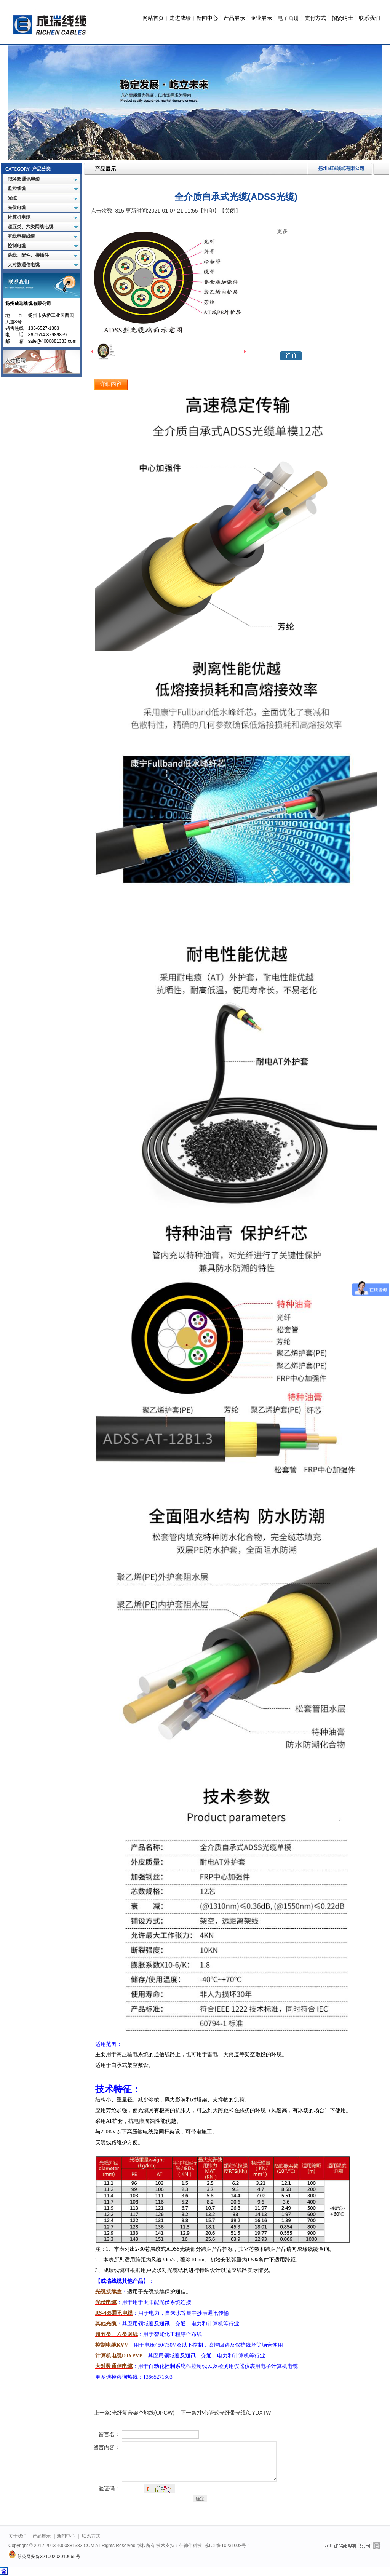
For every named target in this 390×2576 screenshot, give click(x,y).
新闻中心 (207, 18)
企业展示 (261, 18)
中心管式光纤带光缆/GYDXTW (234, 2413)
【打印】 (208, 211)
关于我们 (17, 2536)
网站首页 (153, 18)
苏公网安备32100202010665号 (44, 2556)
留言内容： (106, 2447)
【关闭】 (230, 211)
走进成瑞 (180, 18)
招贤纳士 (342, 18)
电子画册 (288, 18)
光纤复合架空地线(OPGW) (143, 2413)
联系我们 (369, 18)
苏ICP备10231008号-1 (227, 2545)
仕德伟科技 (190, 2545)
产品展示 (234, 18)
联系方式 (91, 2536)
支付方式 (315, 18)
